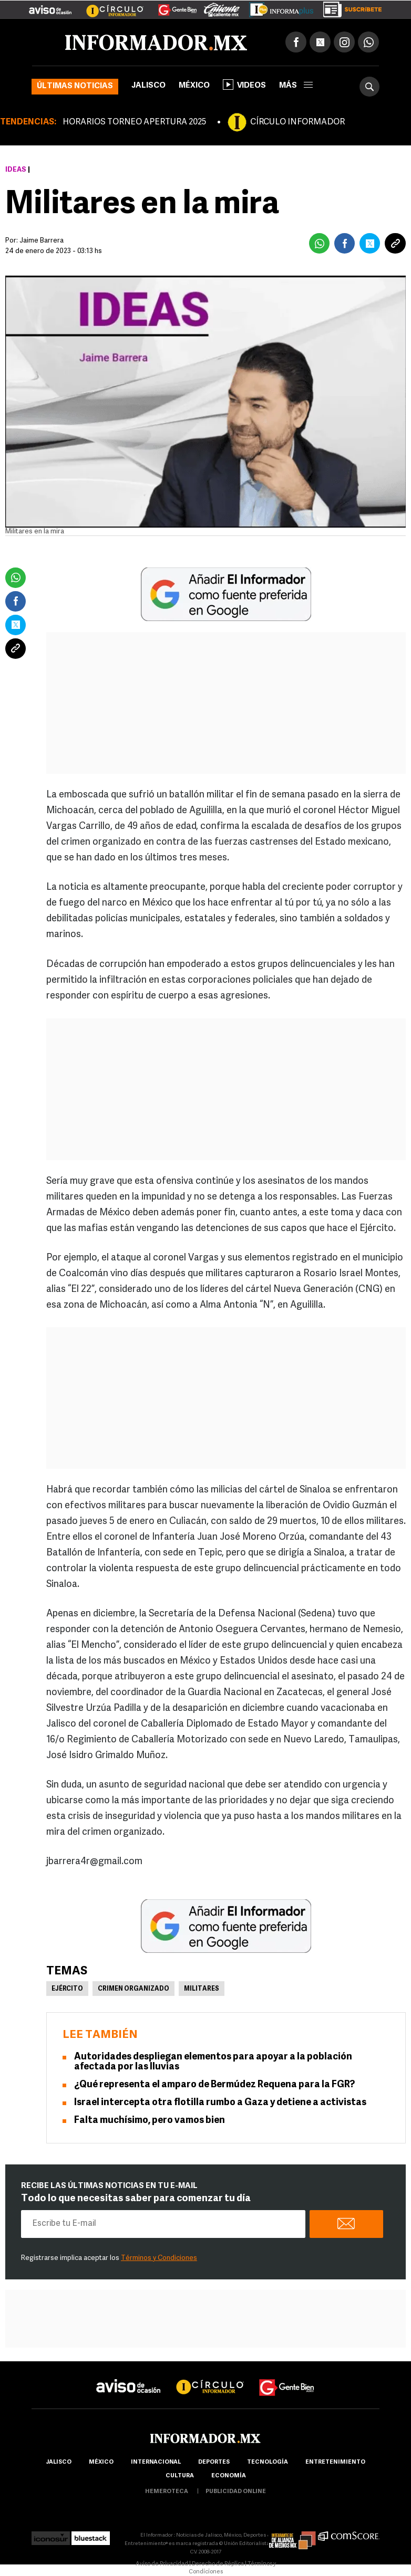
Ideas (15, 169)
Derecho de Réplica (218, 2564)
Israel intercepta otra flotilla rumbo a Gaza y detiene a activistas (220, 2103)
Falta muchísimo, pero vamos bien (149, 2121)
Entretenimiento (335, 2462)
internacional (156, 2462)
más (296, 86)
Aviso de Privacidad (162, 2564)
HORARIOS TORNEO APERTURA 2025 (134, 122)
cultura (180, 2476)
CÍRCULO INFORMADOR (297, 122)
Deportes (214, 2462)
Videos (244, 84)
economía (228, 2476)
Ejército (67, 1989)
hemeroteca (166, 2492)
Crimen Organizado (133, 1989)
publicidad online (236, 2492)
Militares (201, 1989)
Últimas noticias (75, 86)
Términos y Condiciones (159, 2258)
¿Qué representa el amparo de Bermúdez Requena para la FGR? (214, 2085)
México (194, 86)
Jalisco (148, 86)
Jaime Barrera (41, 240)
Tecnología (267, 2462)
